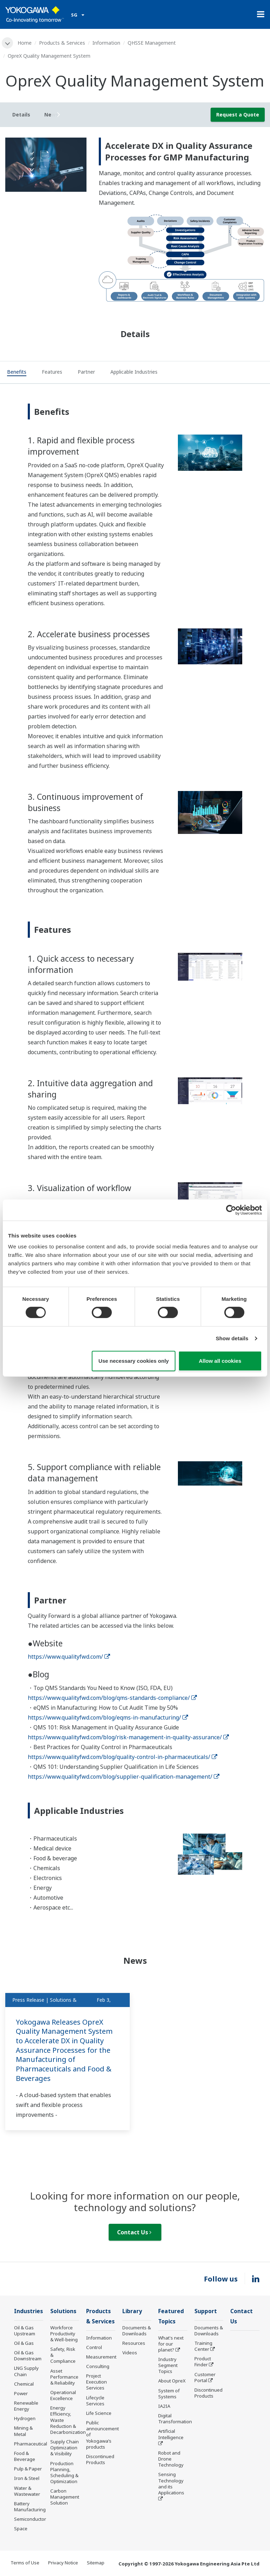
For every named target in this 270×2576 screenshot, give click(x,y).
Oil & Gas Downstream (27, 2355)
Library (132, 2311)
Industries (28, 2311)
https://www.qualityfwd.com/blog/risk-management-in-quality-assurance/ (128, 1737)
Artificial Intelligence (171, 2434)
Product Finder (202, 2361)
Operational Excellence (63, 2395)
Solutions (63, 2311)
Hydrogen (25, 2418)
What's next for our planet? (171, 2344)
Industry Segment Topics (168, 2365)
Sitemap (95, 2562)
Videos (129, 2352)
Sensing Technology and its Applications (171, 2483)
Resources (133, 2343)
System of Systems (169, 2393)
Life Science (98, 2413)
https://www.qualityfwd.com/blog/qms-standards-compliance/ (112, 1698)
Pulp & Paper (28, 2469)
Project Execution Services (96, 2382)
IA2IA (164, 2406)
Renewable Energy (26, 2406)
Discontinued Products (100, 2459)
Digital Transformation (175, 2418)
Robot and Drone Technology (171, 2459)
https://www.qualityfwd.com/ (69, 1656)
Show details (232, 1338)
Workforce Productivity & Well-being (64, 2333)
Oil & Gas (24, 2343)
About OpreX (172, 2381)
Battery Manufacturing (30, 2506)
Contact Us (134, 2232)
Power (21, 2393)
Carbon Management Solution (64, 2497)
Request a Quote (237, 114)
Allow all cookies (220, 1361)
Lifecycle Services (95, 2400)
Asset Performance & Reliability (64, 2377)
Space (20, 2528)
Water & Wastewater (27, 2491)
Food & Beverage (24, 2456)
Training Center (203, 2346)
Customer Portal (205, 2377)
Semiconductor (30, 2519)
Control (94, 2347)
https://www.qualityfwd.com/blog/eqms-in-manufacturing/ (108, 1717)
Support (205, 2311)
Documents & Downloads (136, 2330)
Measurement (101, 2357)
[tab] (16, 372)
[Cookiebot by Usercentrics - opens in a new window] (231, 1209)
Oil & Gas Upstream (24, 2330)
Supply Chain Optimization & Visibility (64, 2447)
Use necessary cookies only (133, 1361)
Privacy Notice (63, 2562)
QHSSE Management (152, 42)
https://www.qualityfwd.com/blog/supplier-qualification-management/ (123, 1776)
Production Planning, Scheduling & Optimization (64, 2472)
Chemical (24, 2384)
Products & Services (62, 42)
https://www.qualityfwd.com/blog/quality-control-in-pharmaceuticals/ (122, 1757)
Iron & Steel (26, 2478)
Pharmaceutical (30, 2444)
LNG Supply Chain (26, 2371)
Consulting (97, 2366)
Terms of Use (25, 2562)
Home (25, 42)
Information (106, 42)
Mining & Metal (23, 2431)
